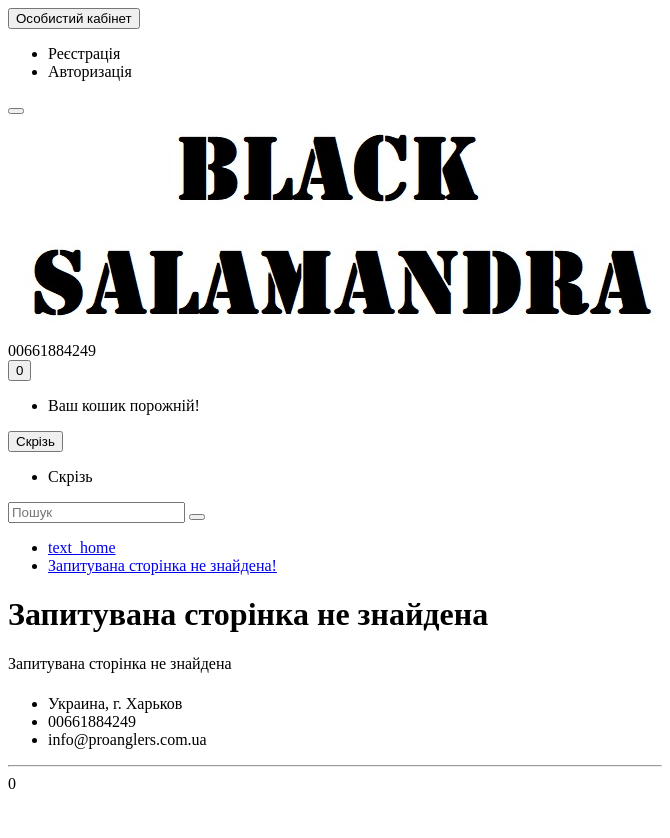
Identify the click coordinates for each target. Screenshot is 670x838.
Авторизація (90, 71)
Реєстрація (84, 53)
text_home (82, 547)
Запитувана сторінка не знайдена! (162, 565)
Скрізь (70, 476)
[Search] (96, 512)
